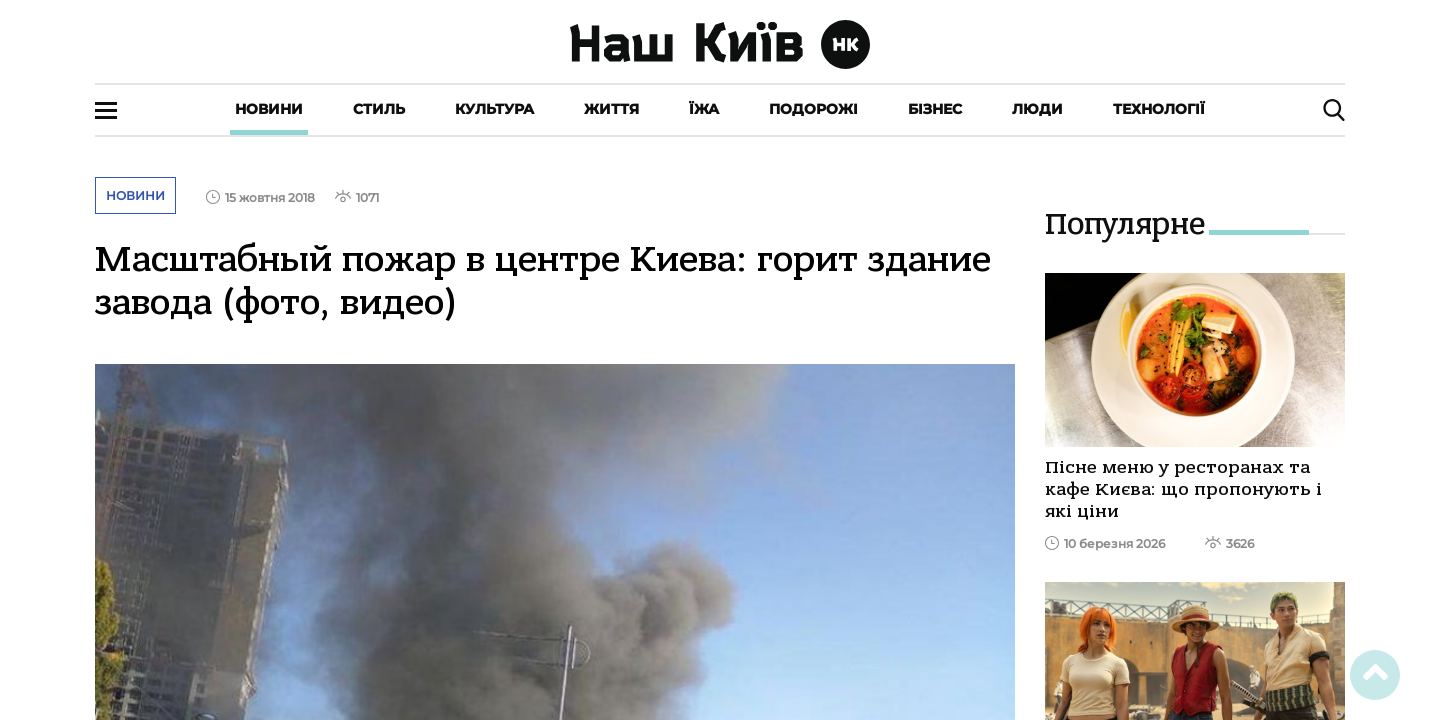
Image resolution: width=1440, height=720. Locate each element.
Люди (1037, 109)
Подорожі (813, 109)
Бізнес (935, 109)
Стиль (379, 109)
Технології (1159, 109)
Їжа (704, 109)
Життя (611, 109)
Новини (269, 109)
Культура (494, 109)
